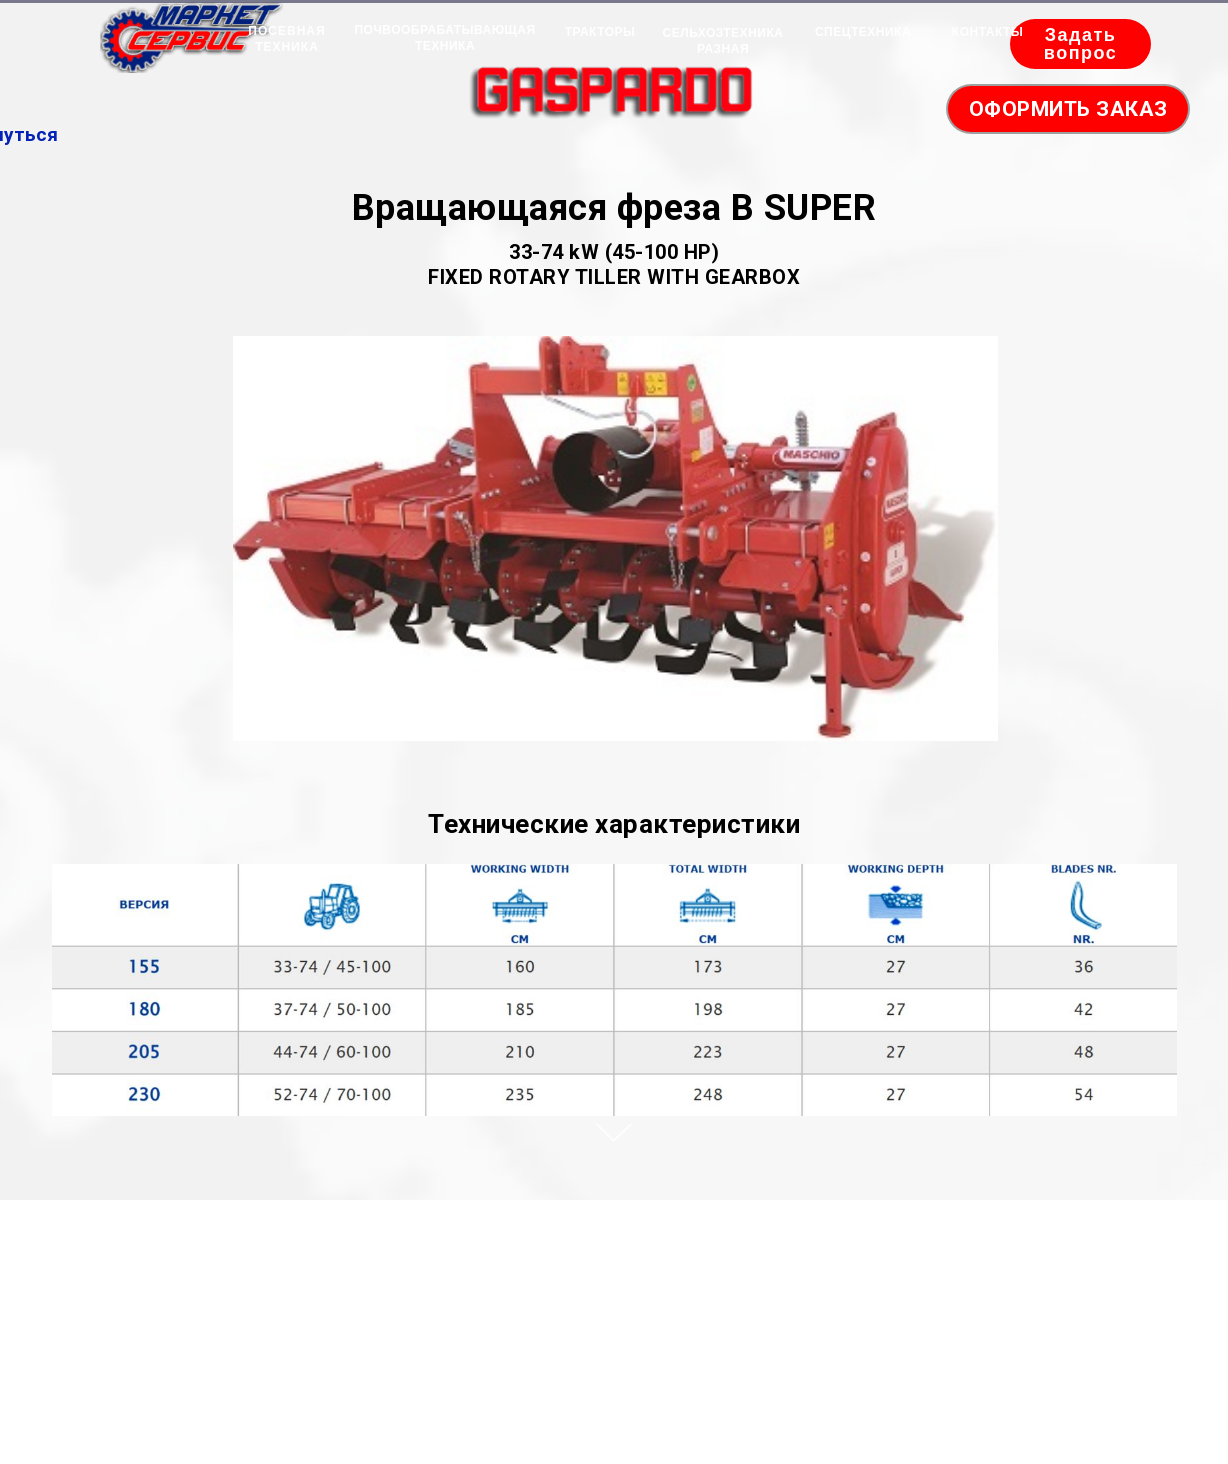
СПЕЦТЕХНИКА (863, 32)
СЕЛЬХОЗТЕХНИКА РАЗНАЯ (723, 41)
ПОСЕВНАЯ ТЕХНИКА (286, 39)
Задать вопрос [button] (1080, 44)
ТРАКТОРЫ (600, 32)
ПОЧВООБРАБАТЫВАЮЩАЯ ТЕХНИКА (444, 38)
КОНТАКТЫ (987, 32)
